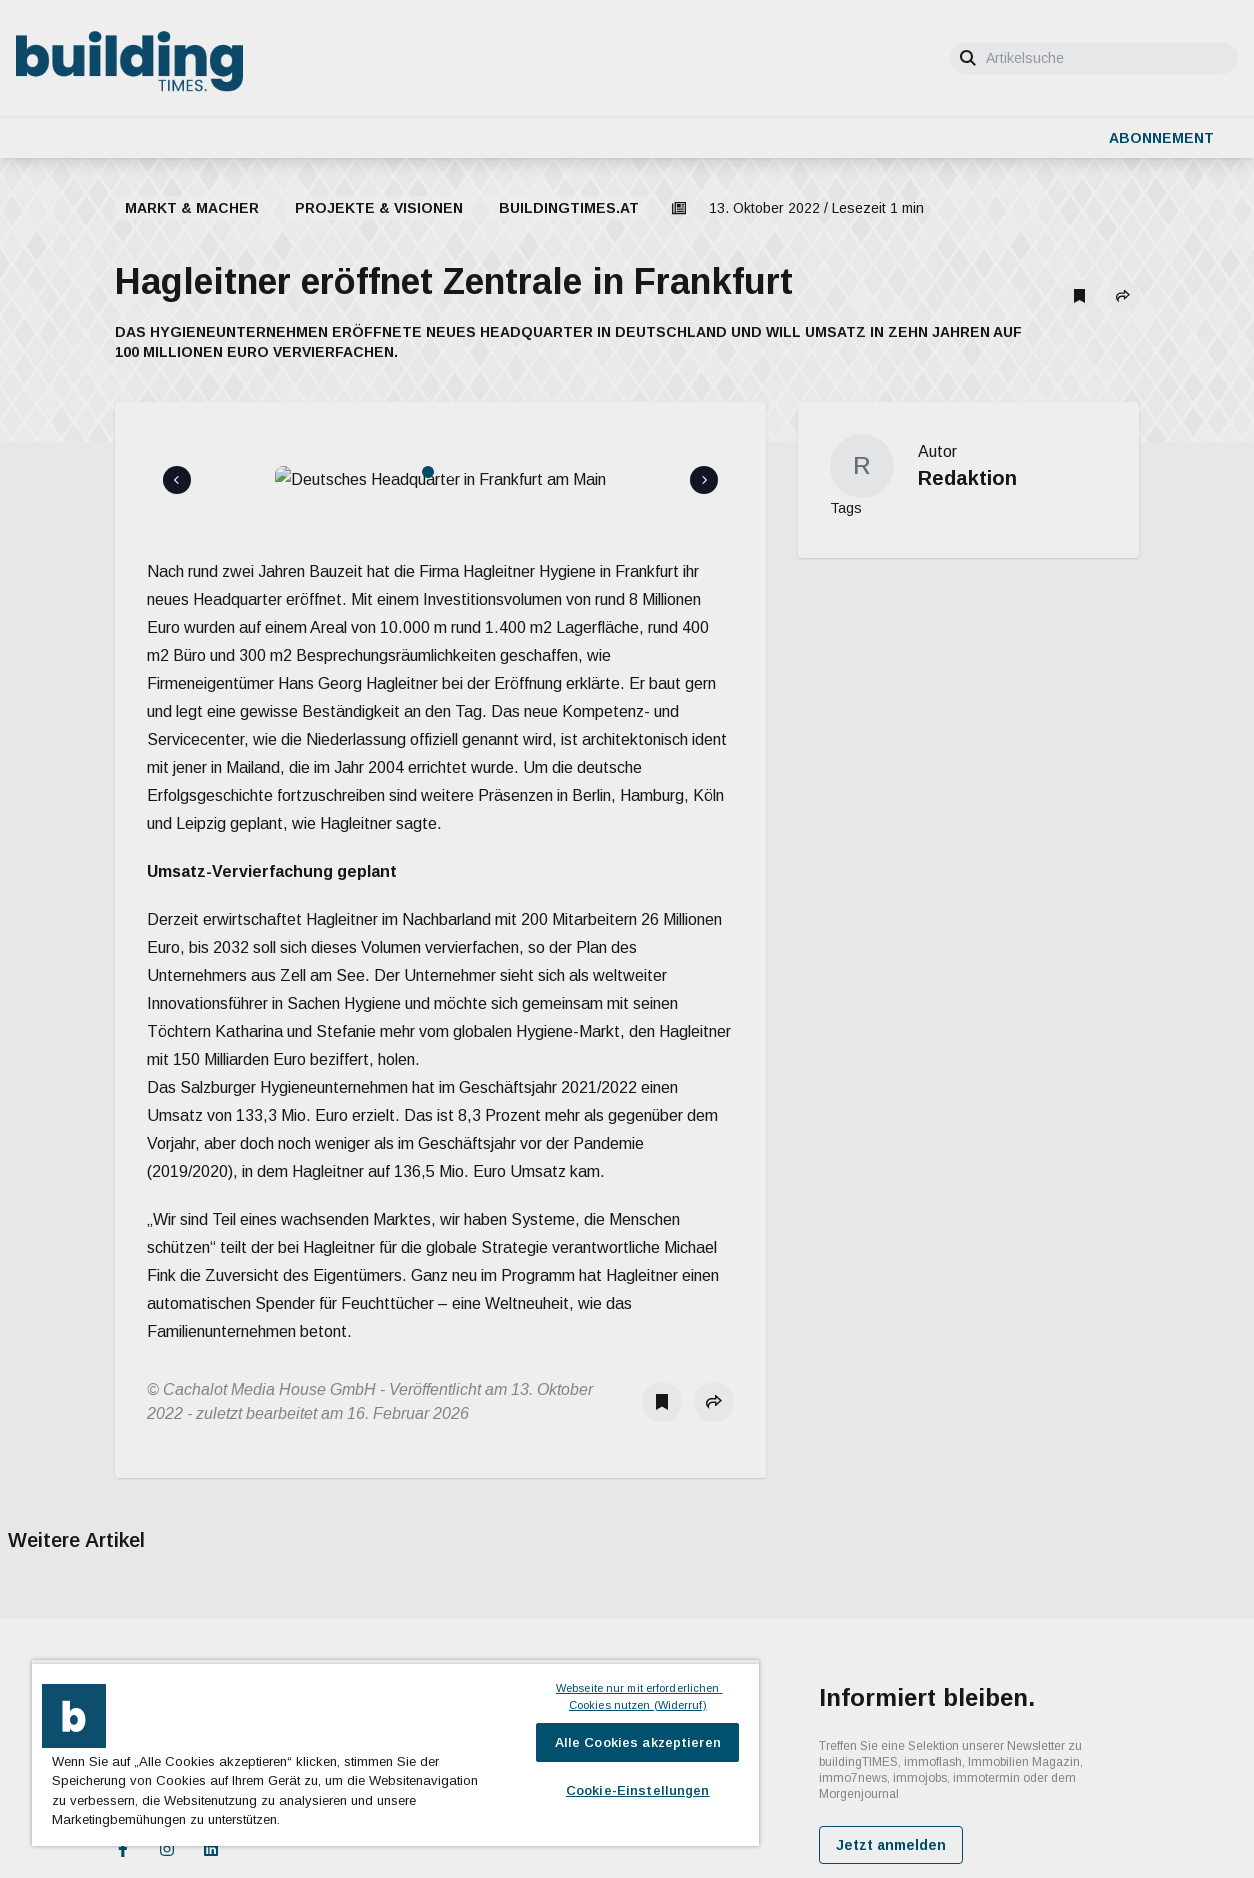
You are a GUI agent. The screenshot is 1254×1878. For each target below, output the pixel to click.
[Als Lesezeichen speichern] (1079, 296)
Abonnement (1161, 138)
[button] (1123, 296)
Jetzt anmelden (891, 1753)
